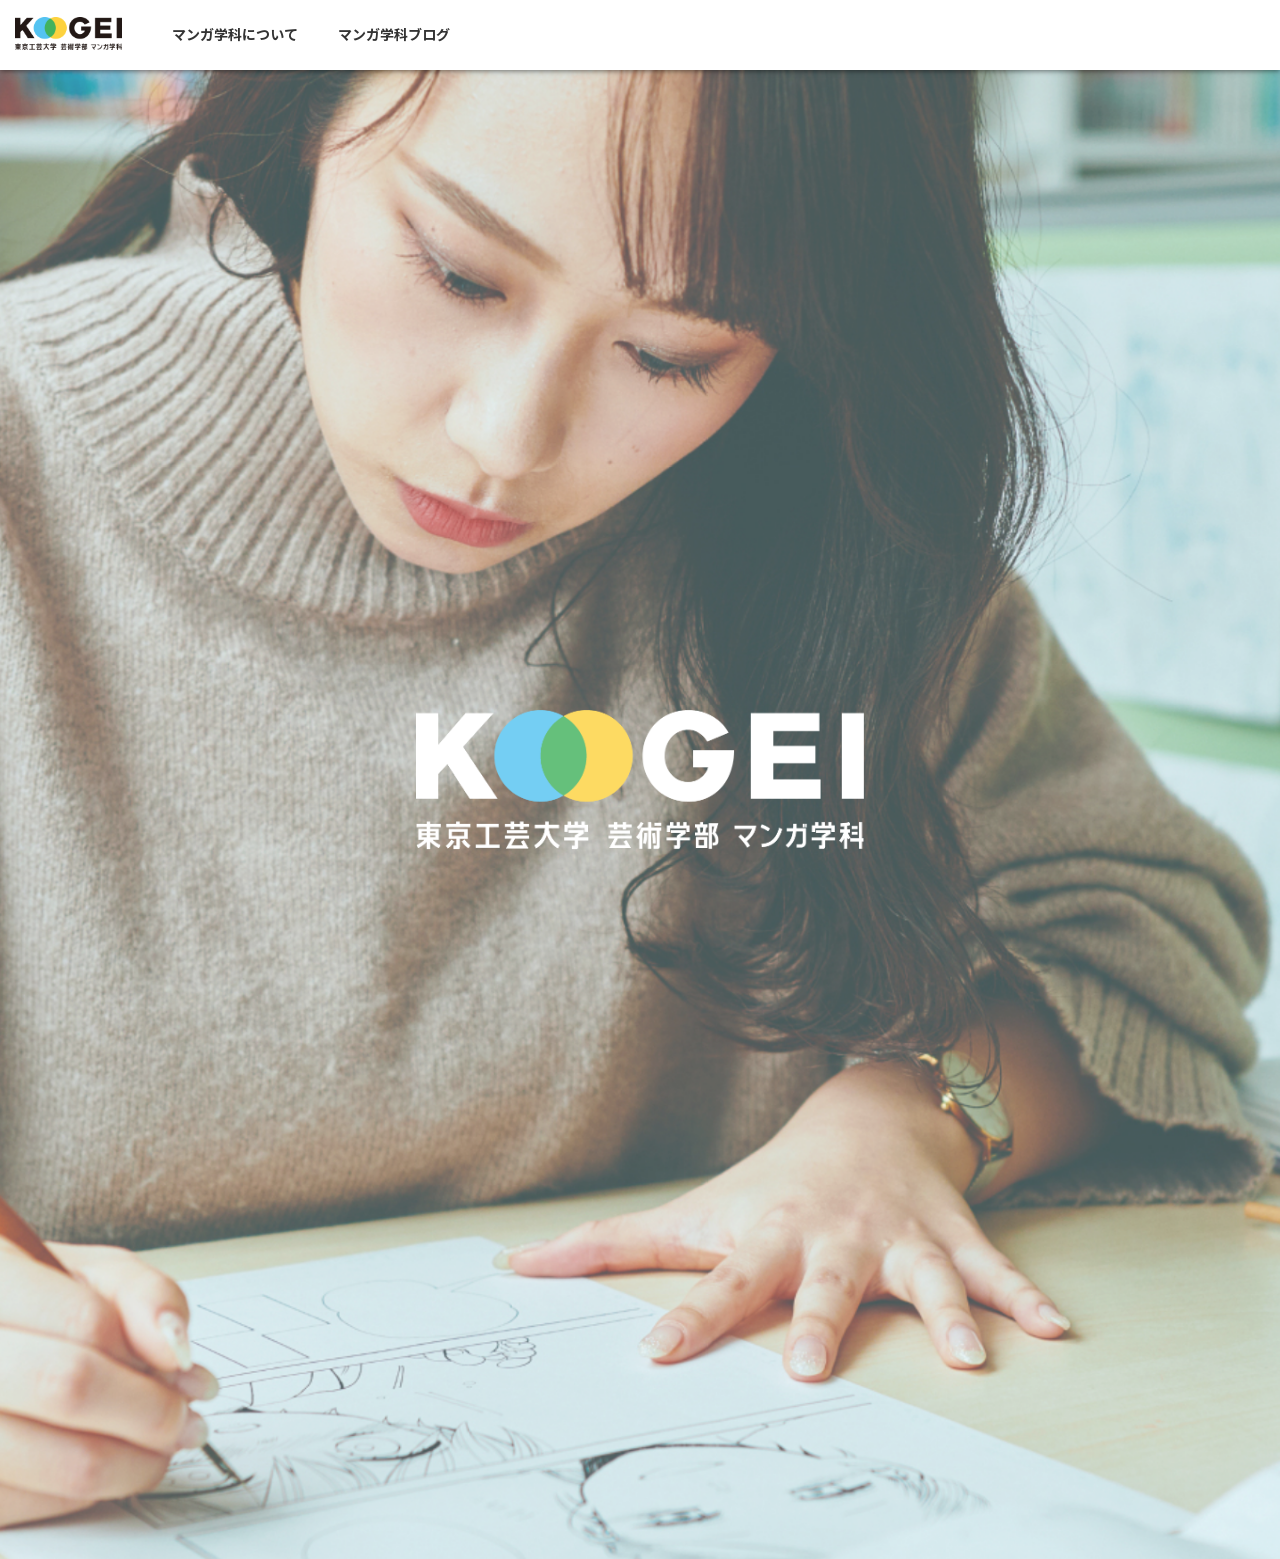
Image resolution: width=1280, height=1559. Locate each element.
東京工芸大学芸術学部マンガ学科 (76, 34)
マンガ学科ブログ (409, 35)
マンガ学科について (250, 35)
